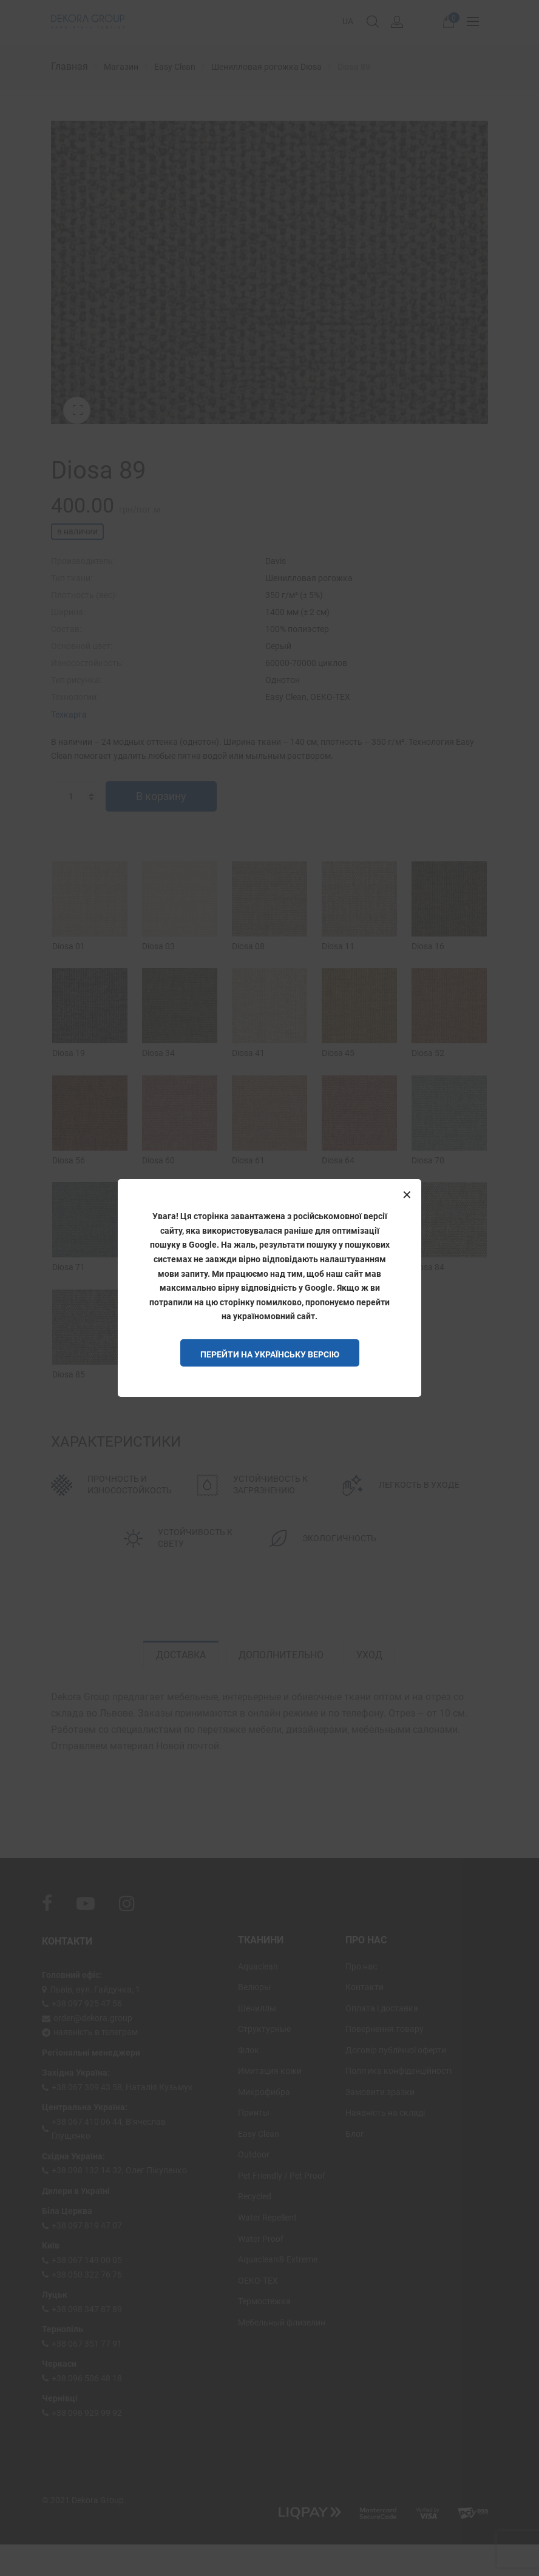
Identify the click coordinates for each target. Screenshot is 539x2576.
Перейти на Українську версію (269, 1354)
